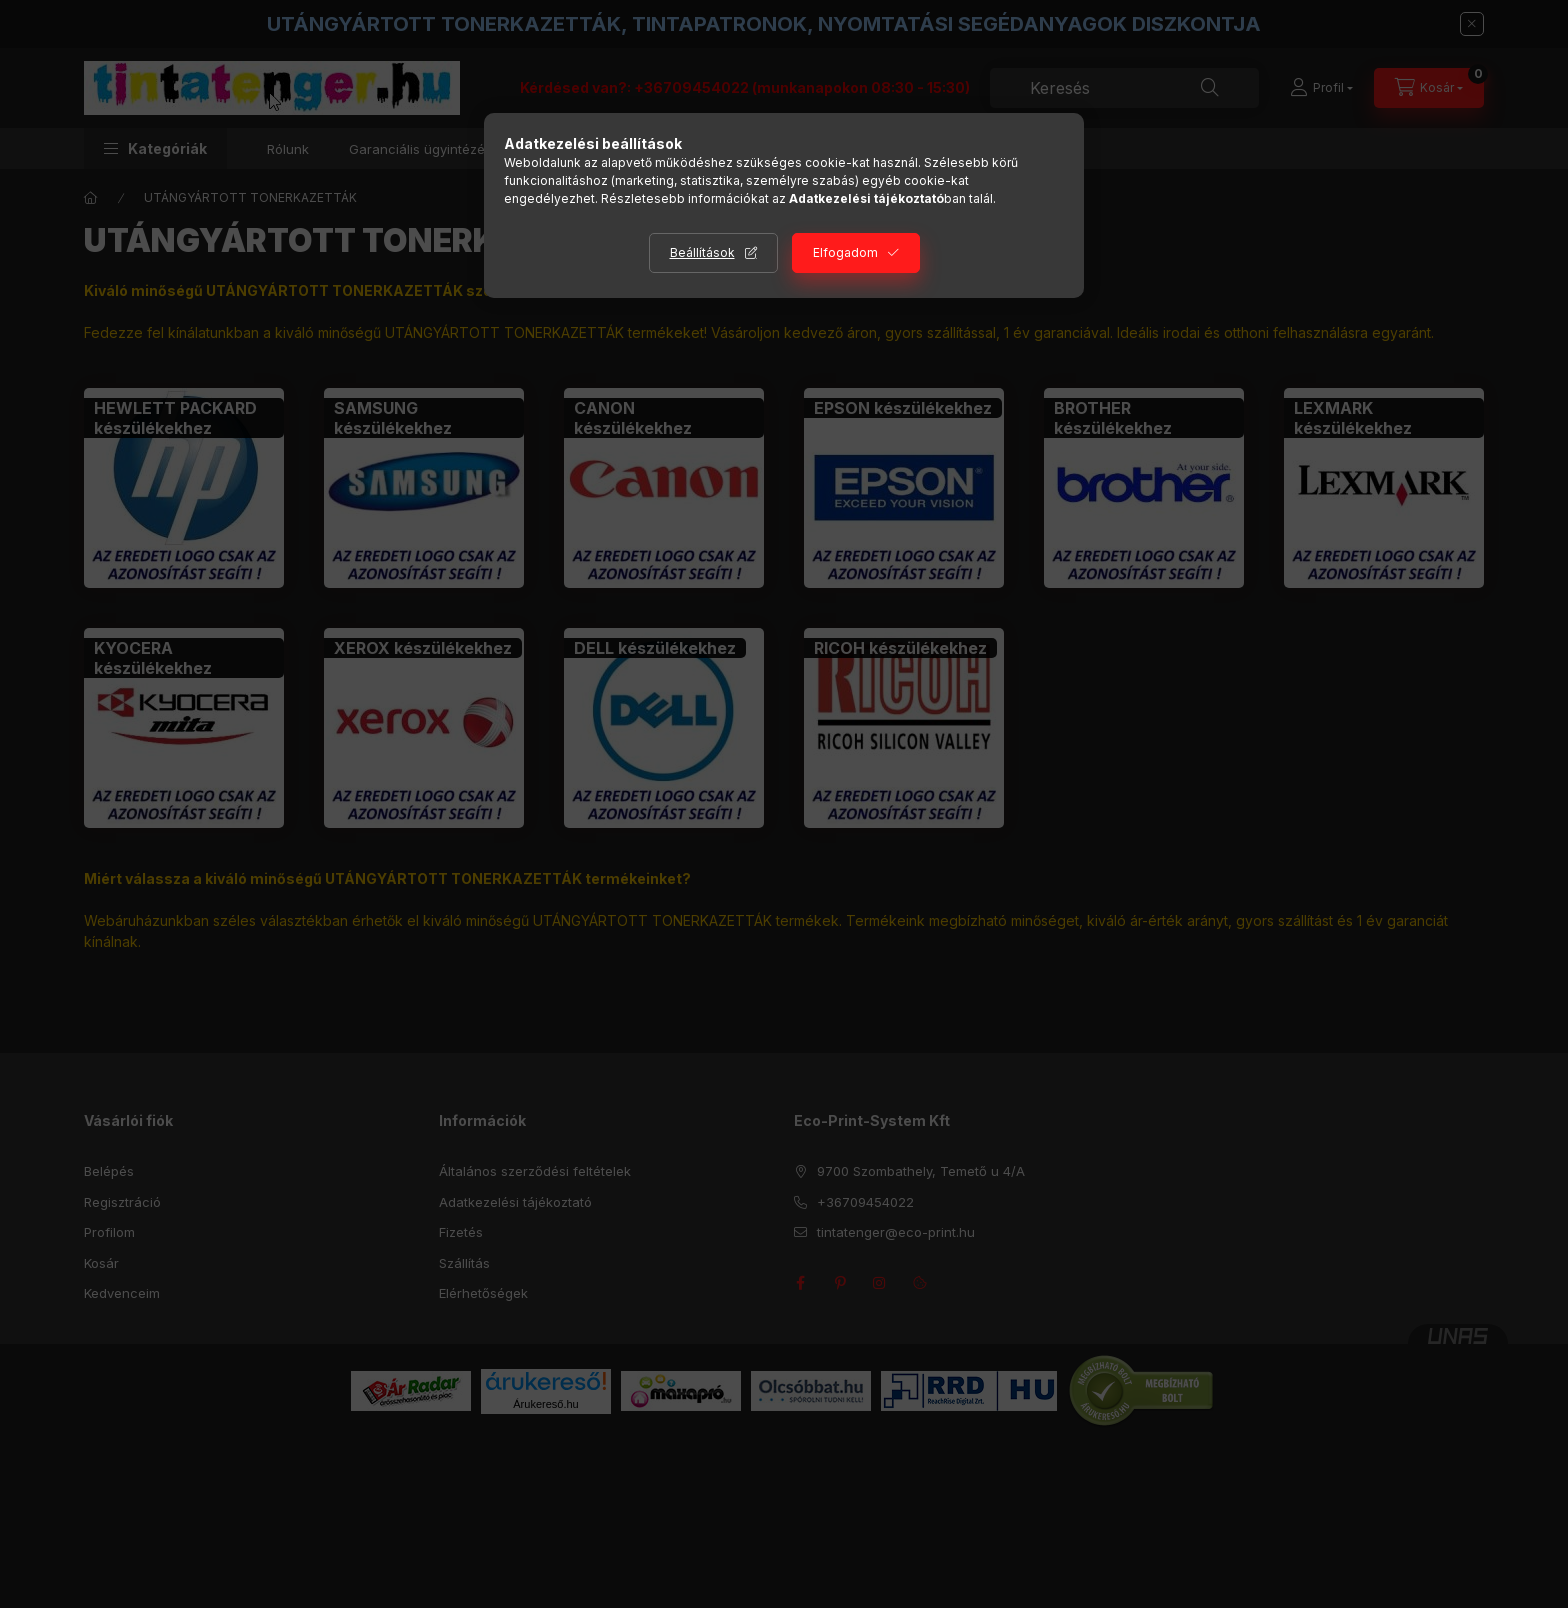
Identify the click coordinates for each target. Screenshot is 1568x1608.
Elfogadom (845, 252)
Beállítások (702, 252)
